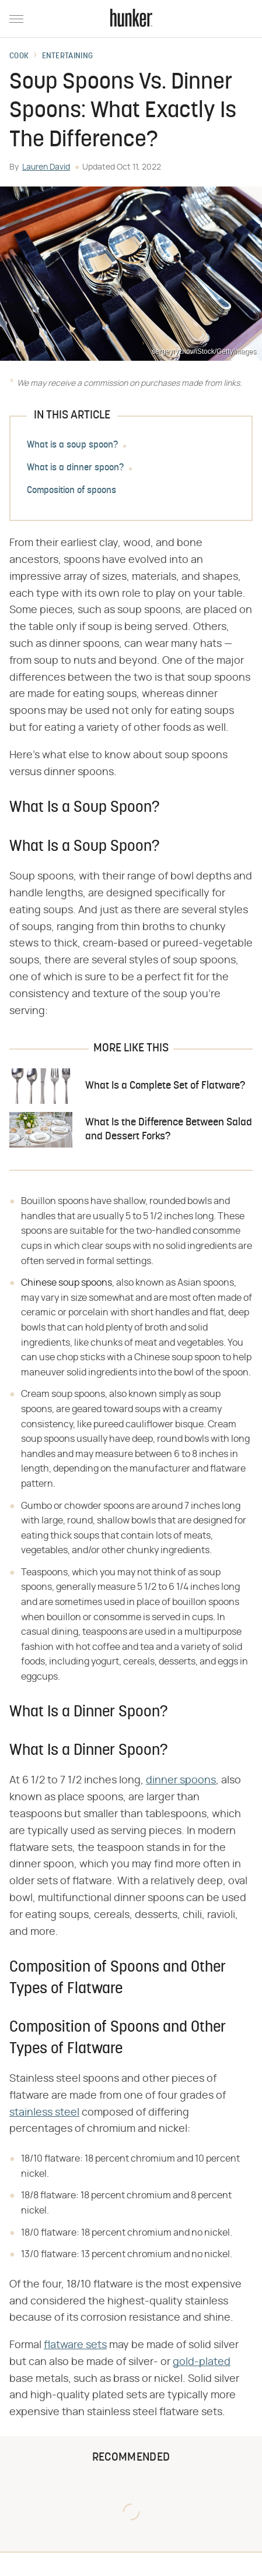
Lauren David (46, 167)
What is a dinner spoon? (75, 468)
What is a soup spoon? (72, 445)
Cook (19, 56)
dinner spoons (181, 1780)
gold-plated (201, 2362)
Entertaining (67, 56)
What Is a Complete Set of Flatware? (165, 1086)
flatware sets (75, 2345)
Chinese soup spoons (66, 1282)
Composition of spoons (71, 490)
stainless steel (44, 2112)
